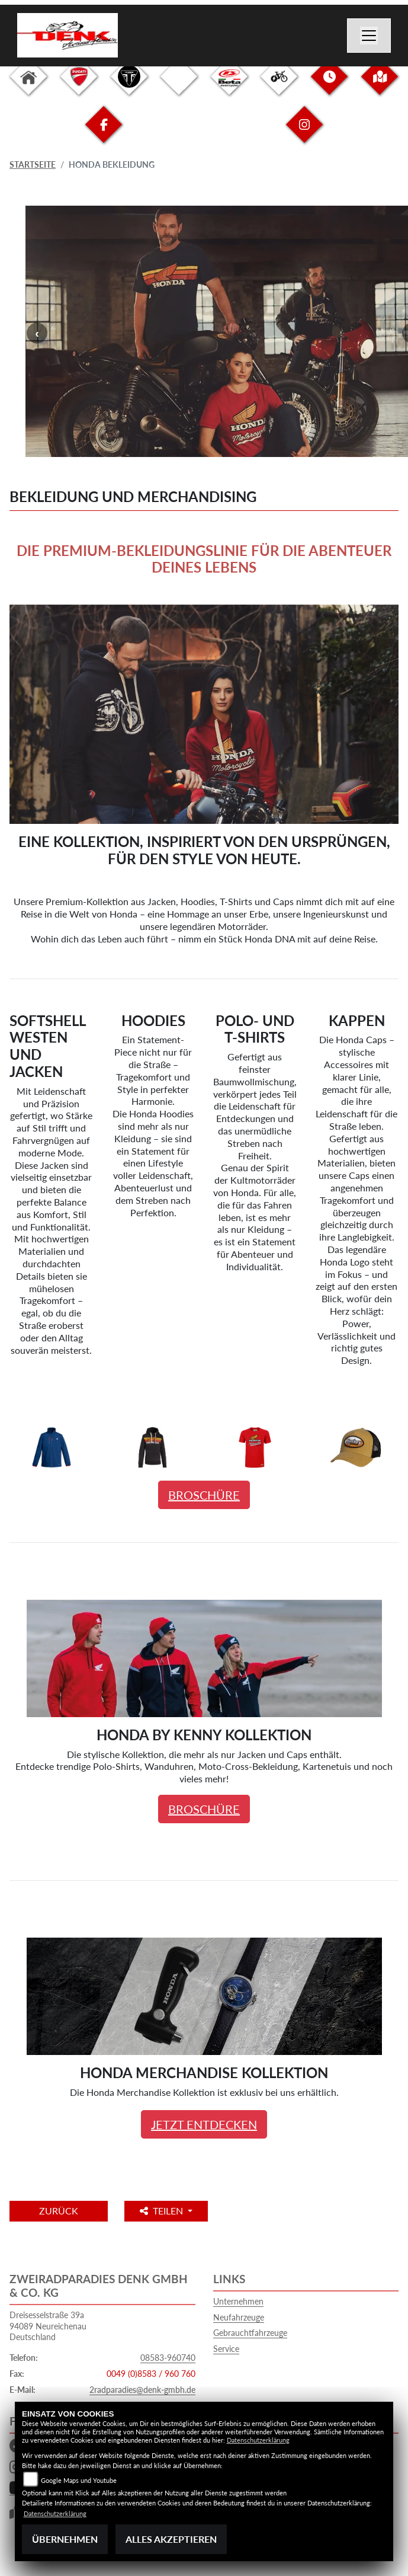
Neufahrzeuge (238, 2317)
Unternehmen (238, 2301)
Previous (37, 332)
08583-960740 (167, 2358)
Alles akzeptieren (171, 2539)
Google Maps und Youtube (79, 2480)
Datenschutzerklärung (258, 2440)
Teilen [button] (162, 2210)
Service (226, 2349)
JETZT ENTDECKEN (204, 2124)
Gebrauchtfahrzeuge (250, 2333)
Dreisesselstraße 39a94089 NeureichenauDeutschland (47, 2326)
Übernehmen (65, 2539)
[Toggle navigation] (369, 35)
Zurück (58, 2210)
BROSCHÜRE (204, 1495)
